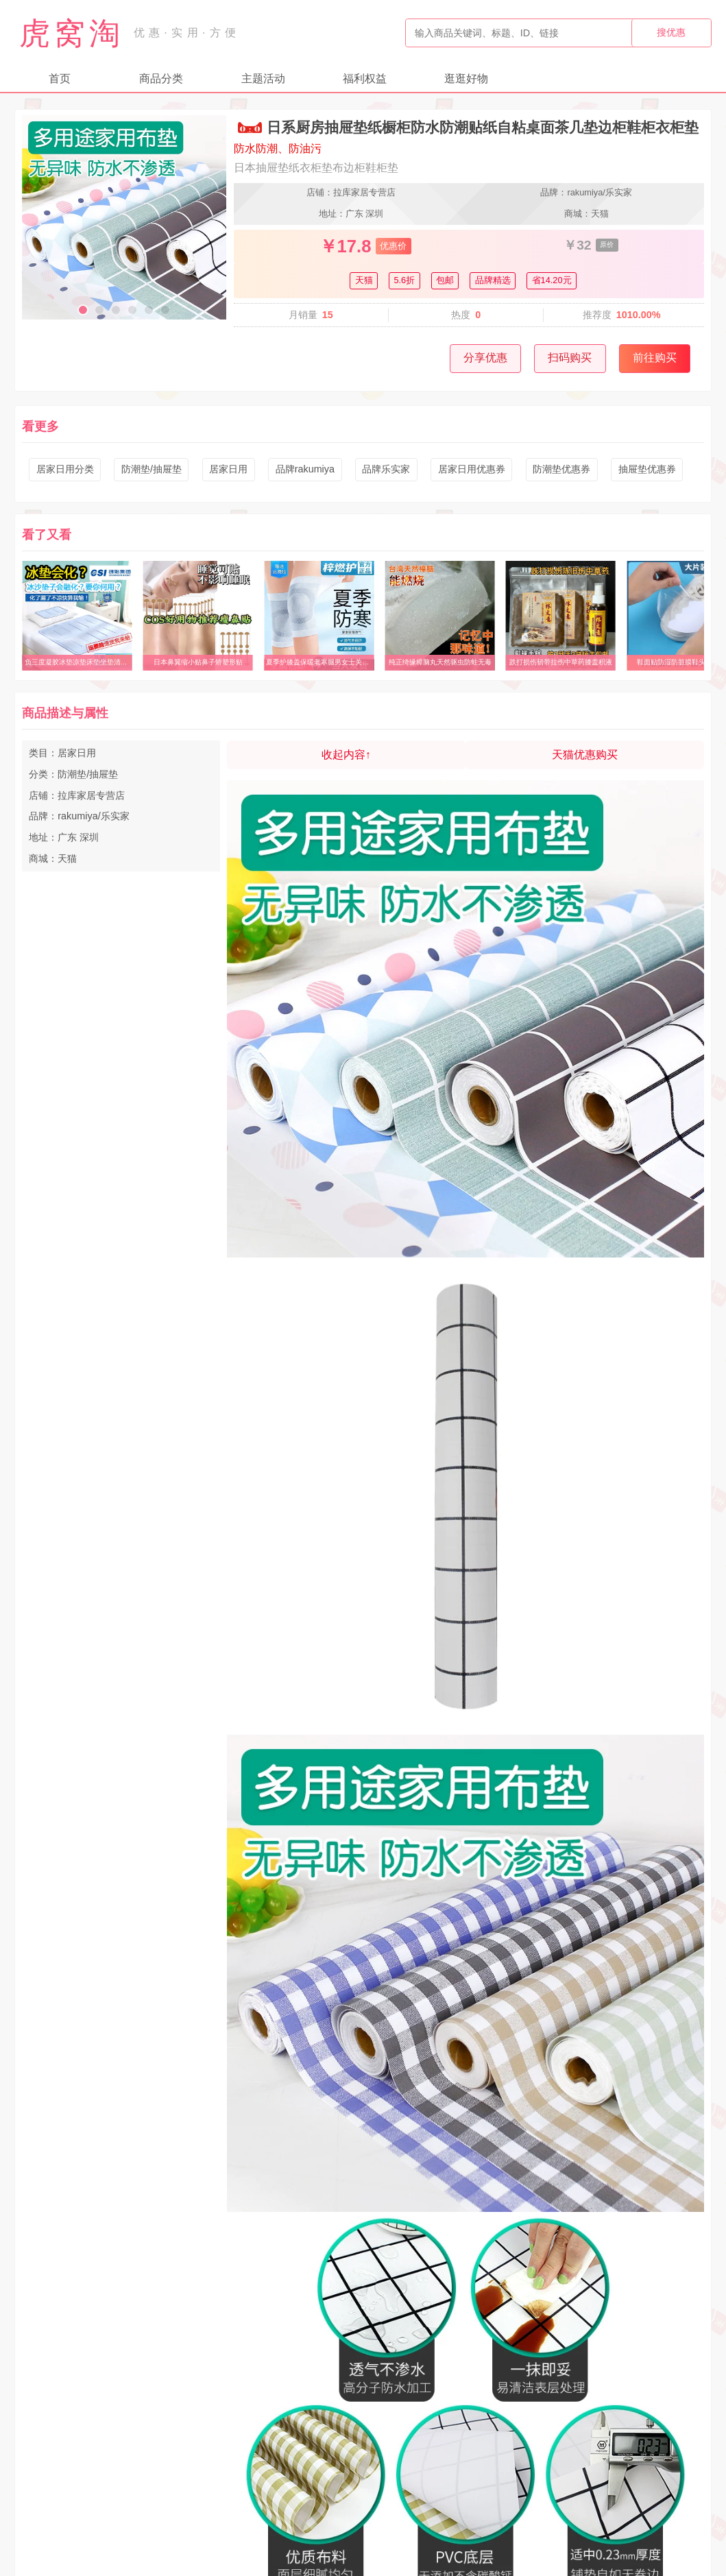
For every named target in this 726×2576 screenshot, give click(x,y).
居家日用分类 (65, 469)
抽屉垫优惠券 (647, 469)
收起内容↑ (346, 754)
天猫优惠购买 (585, 754)
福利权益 (365, 78)
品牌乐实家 (386, 469)
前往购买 (655, 357)
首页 (60, 78)
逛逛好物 (466, 78)
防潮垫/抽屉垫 (151, 469)
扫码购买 (570, 357)
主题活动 (263, 78)
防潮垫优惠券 (561, 469)
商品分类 (161, 78)
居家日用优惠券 (471, 469)
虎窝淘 (72, 33)
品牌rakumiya (305, 469)
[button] (82, 309)
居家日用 (228, 469)
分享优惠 (485, 357)
